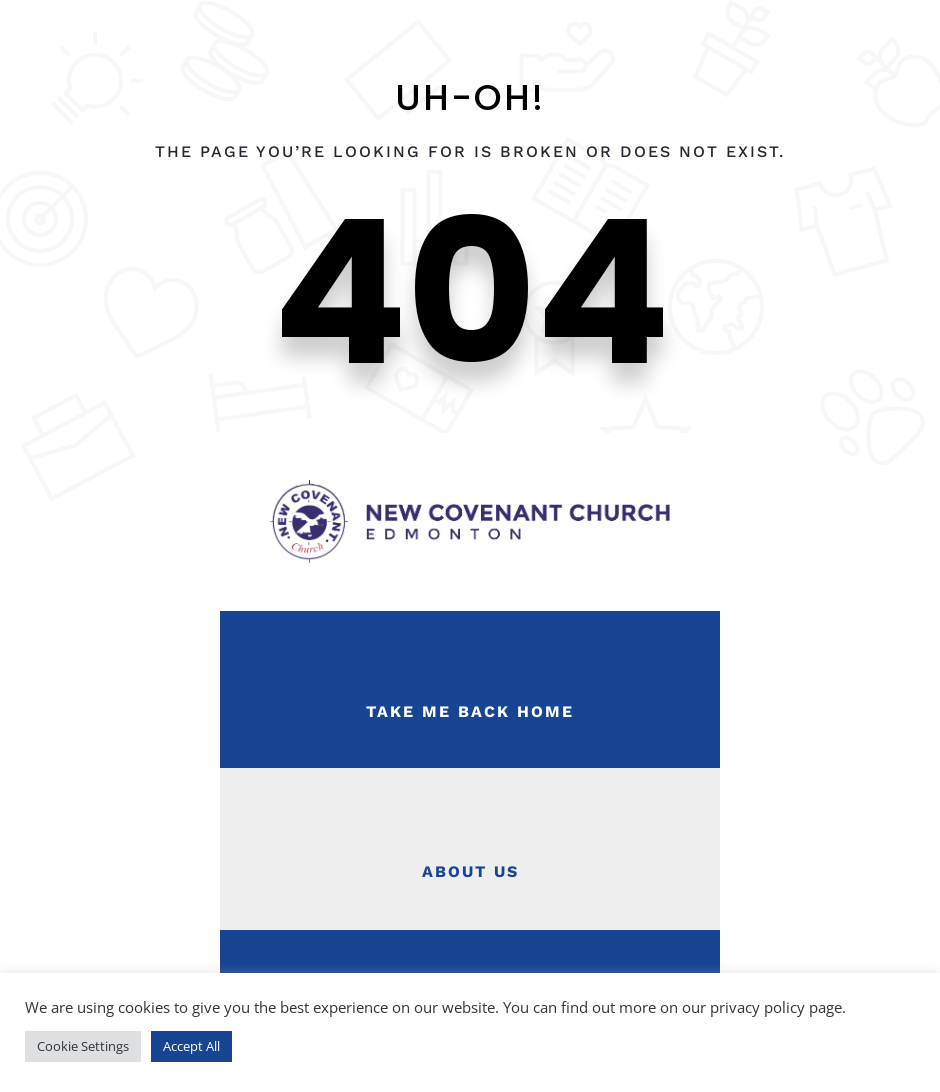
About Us (470, 871)
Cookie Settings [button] (83, 1046)
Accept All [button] (191, 1046)
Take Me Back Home (470, 711)
